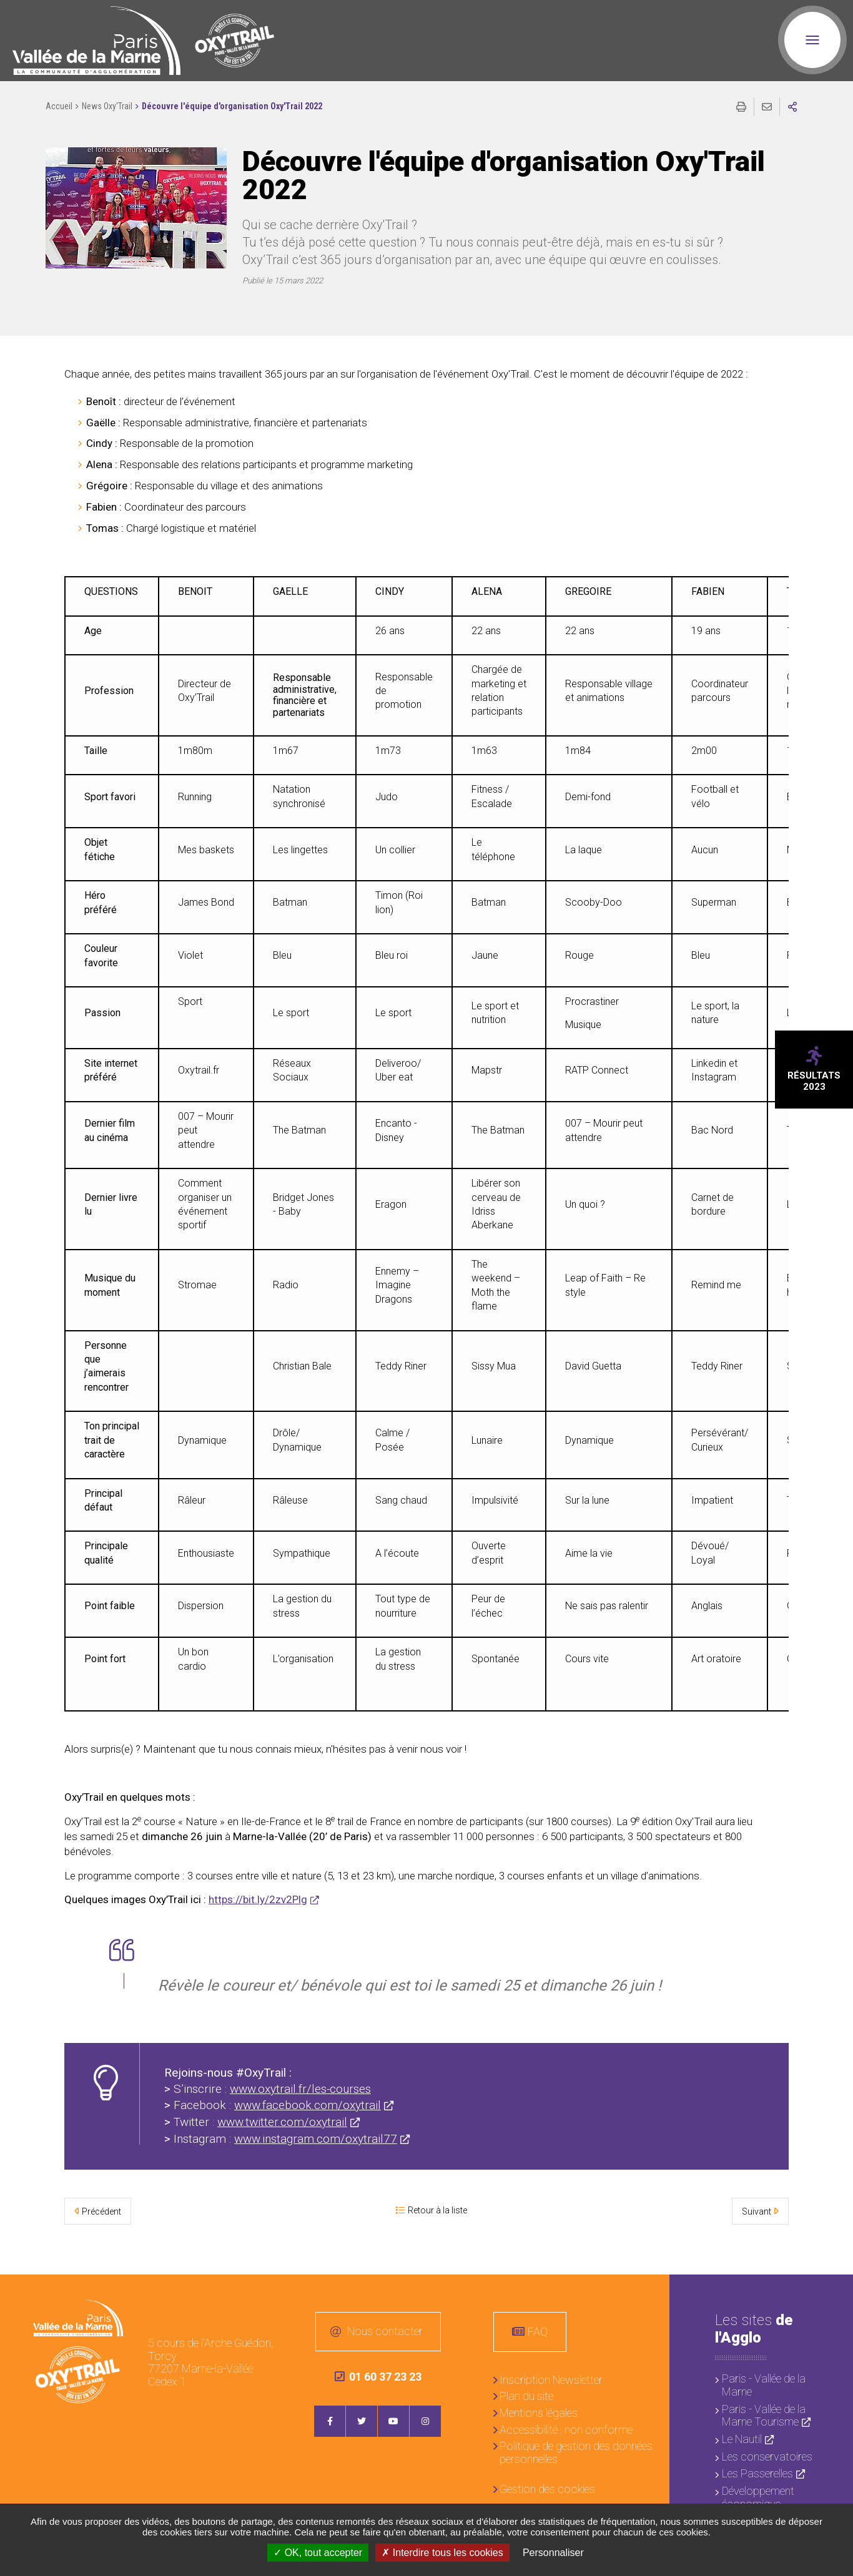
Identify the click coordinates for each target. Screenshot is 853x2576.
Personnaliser (553, 2552)
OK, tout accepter (318, 2552)
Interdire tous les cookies (442, 2552)
